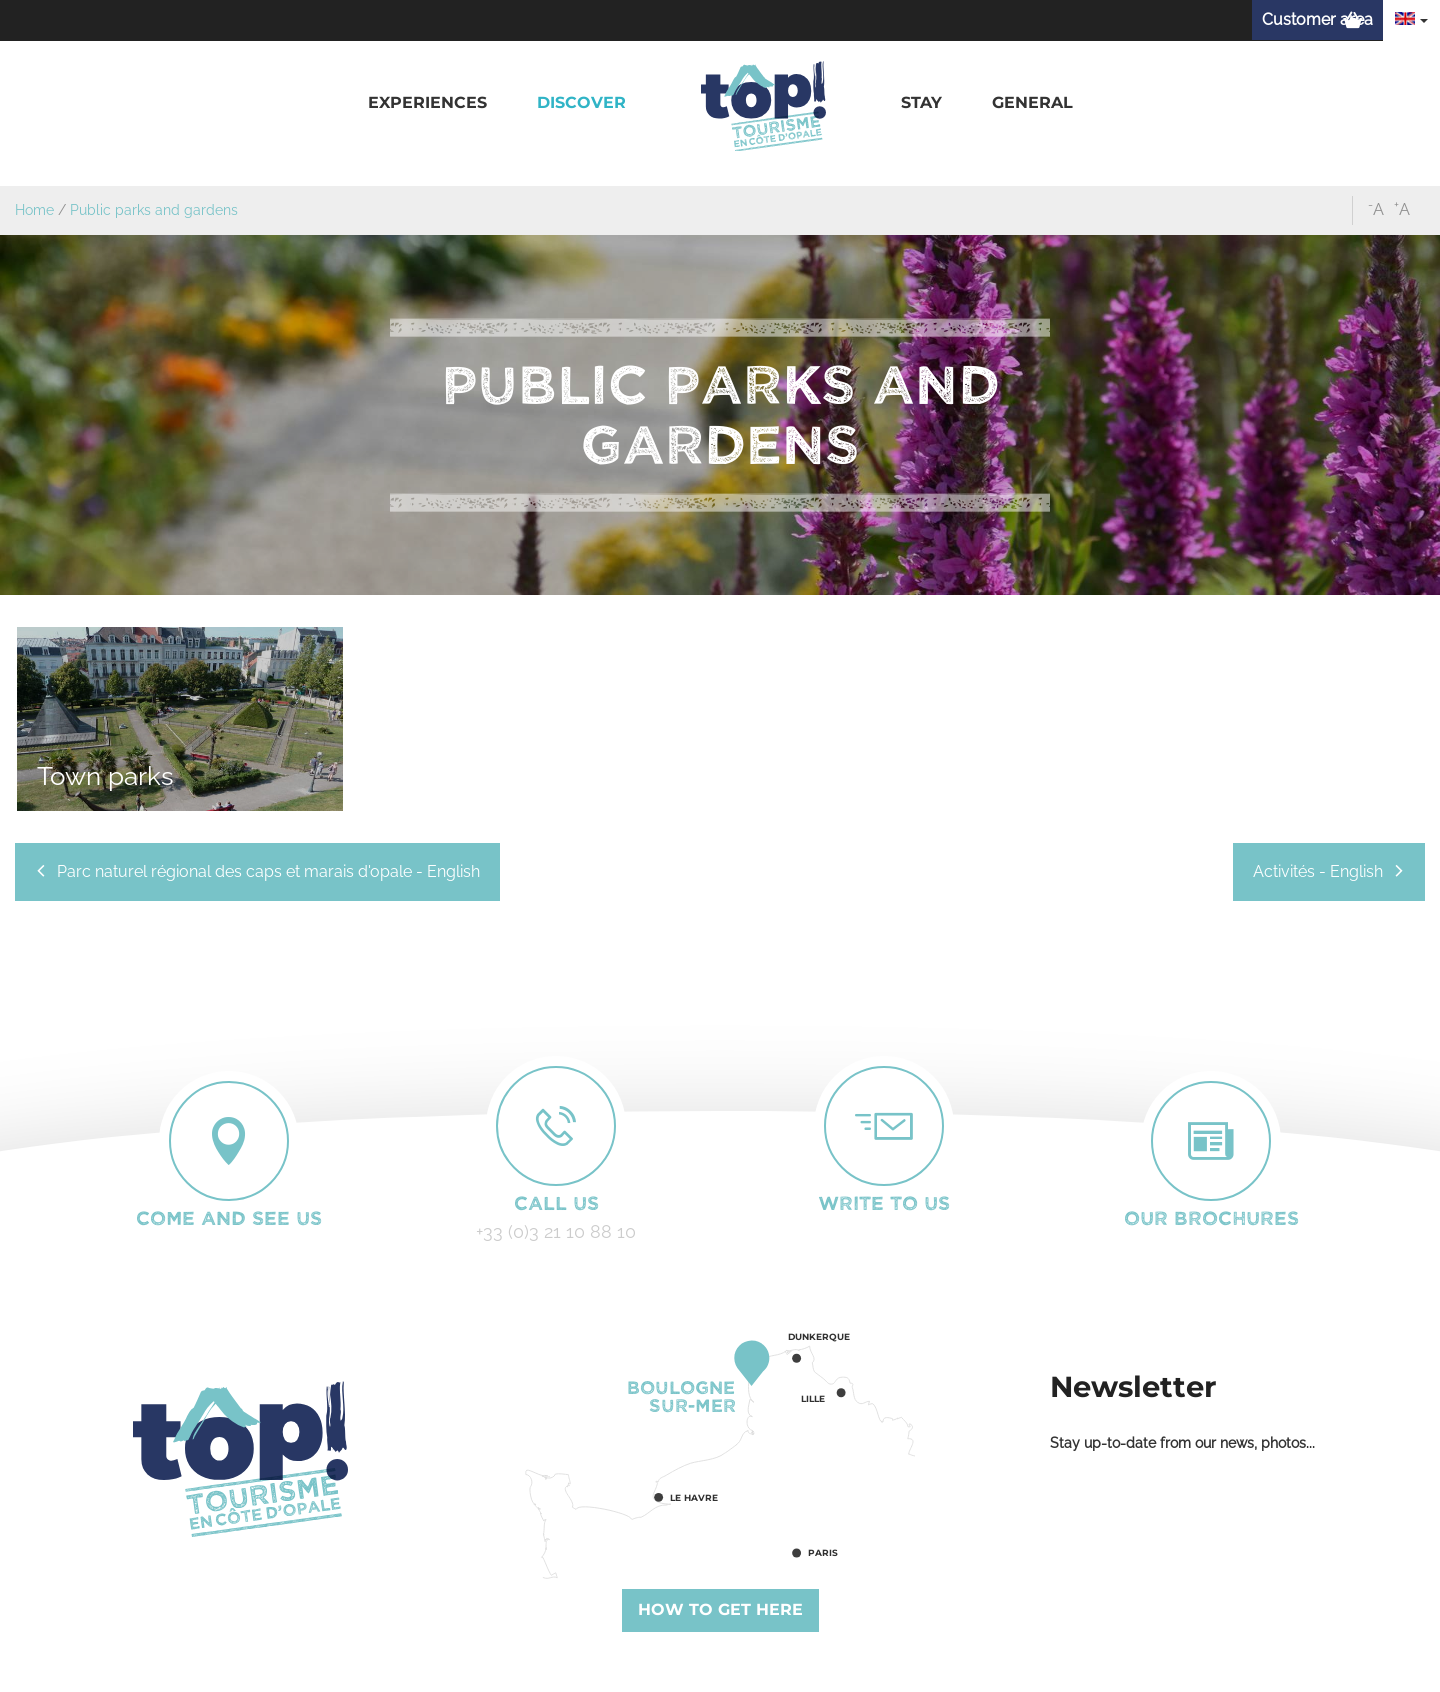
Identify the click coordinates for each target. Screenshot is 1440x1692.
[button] (427, 103)
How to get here (720, 1609)
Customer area (1317, 19)
